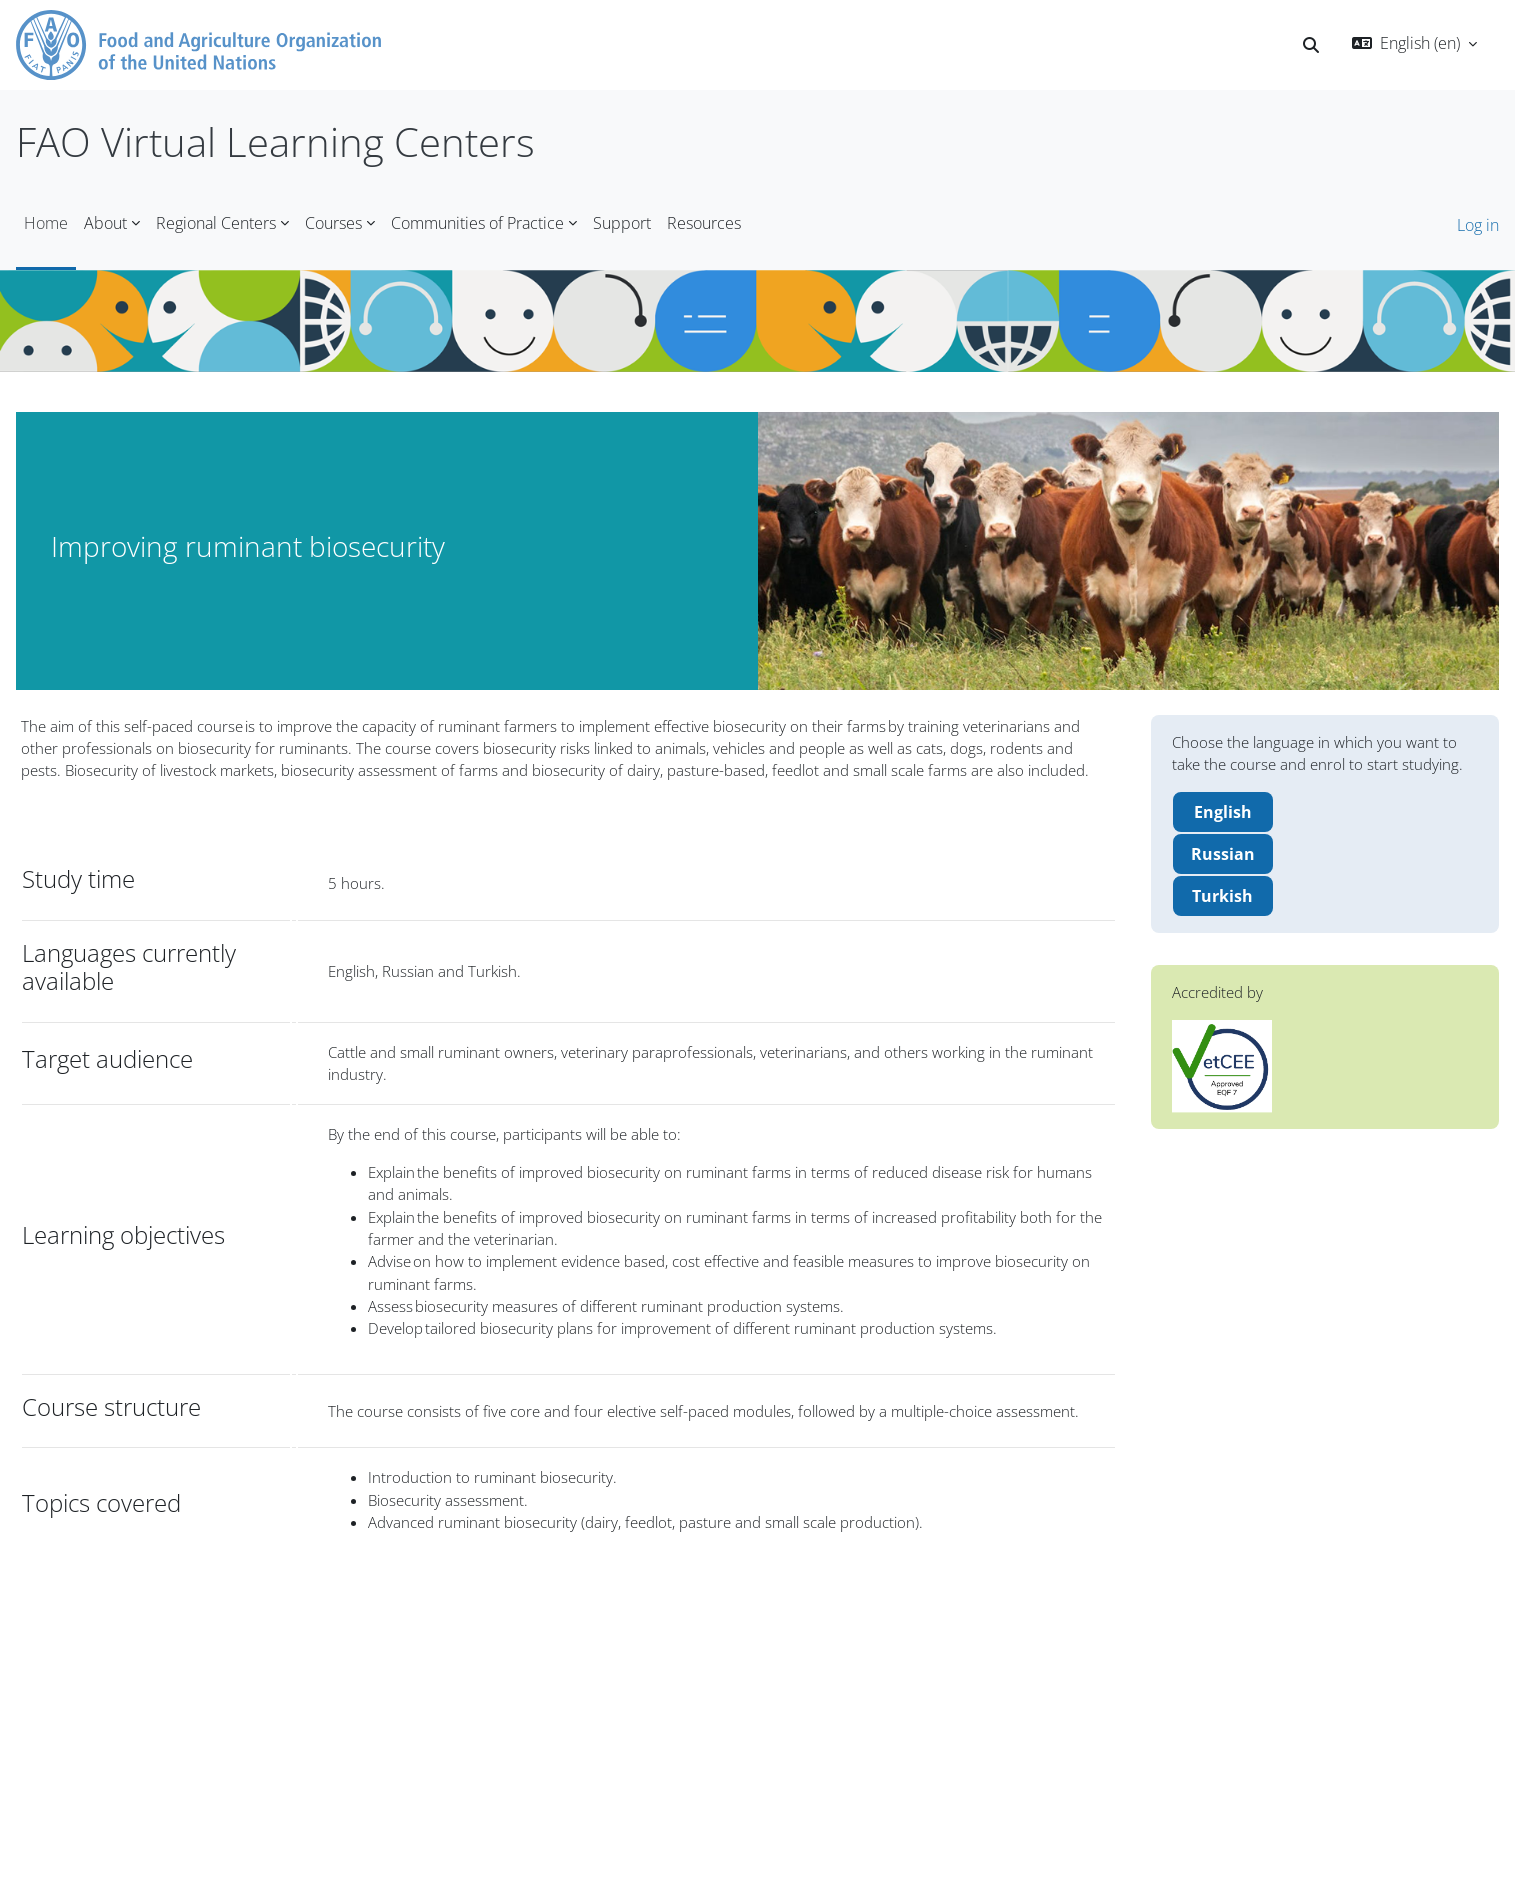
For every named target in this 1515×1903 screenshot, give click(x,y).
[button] (1311, 45)
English (1223, 816)
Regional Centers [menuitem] (216, 223)
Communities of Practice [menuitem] (477, 223)
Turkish (1222, 900)
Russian (1223, 858)
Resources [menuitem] (704, 223)
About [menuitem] (105, 223)
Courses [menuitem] (333, 223)
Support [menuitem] (622, 223)
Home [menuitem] (46, 223)
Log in (1478, 225)
